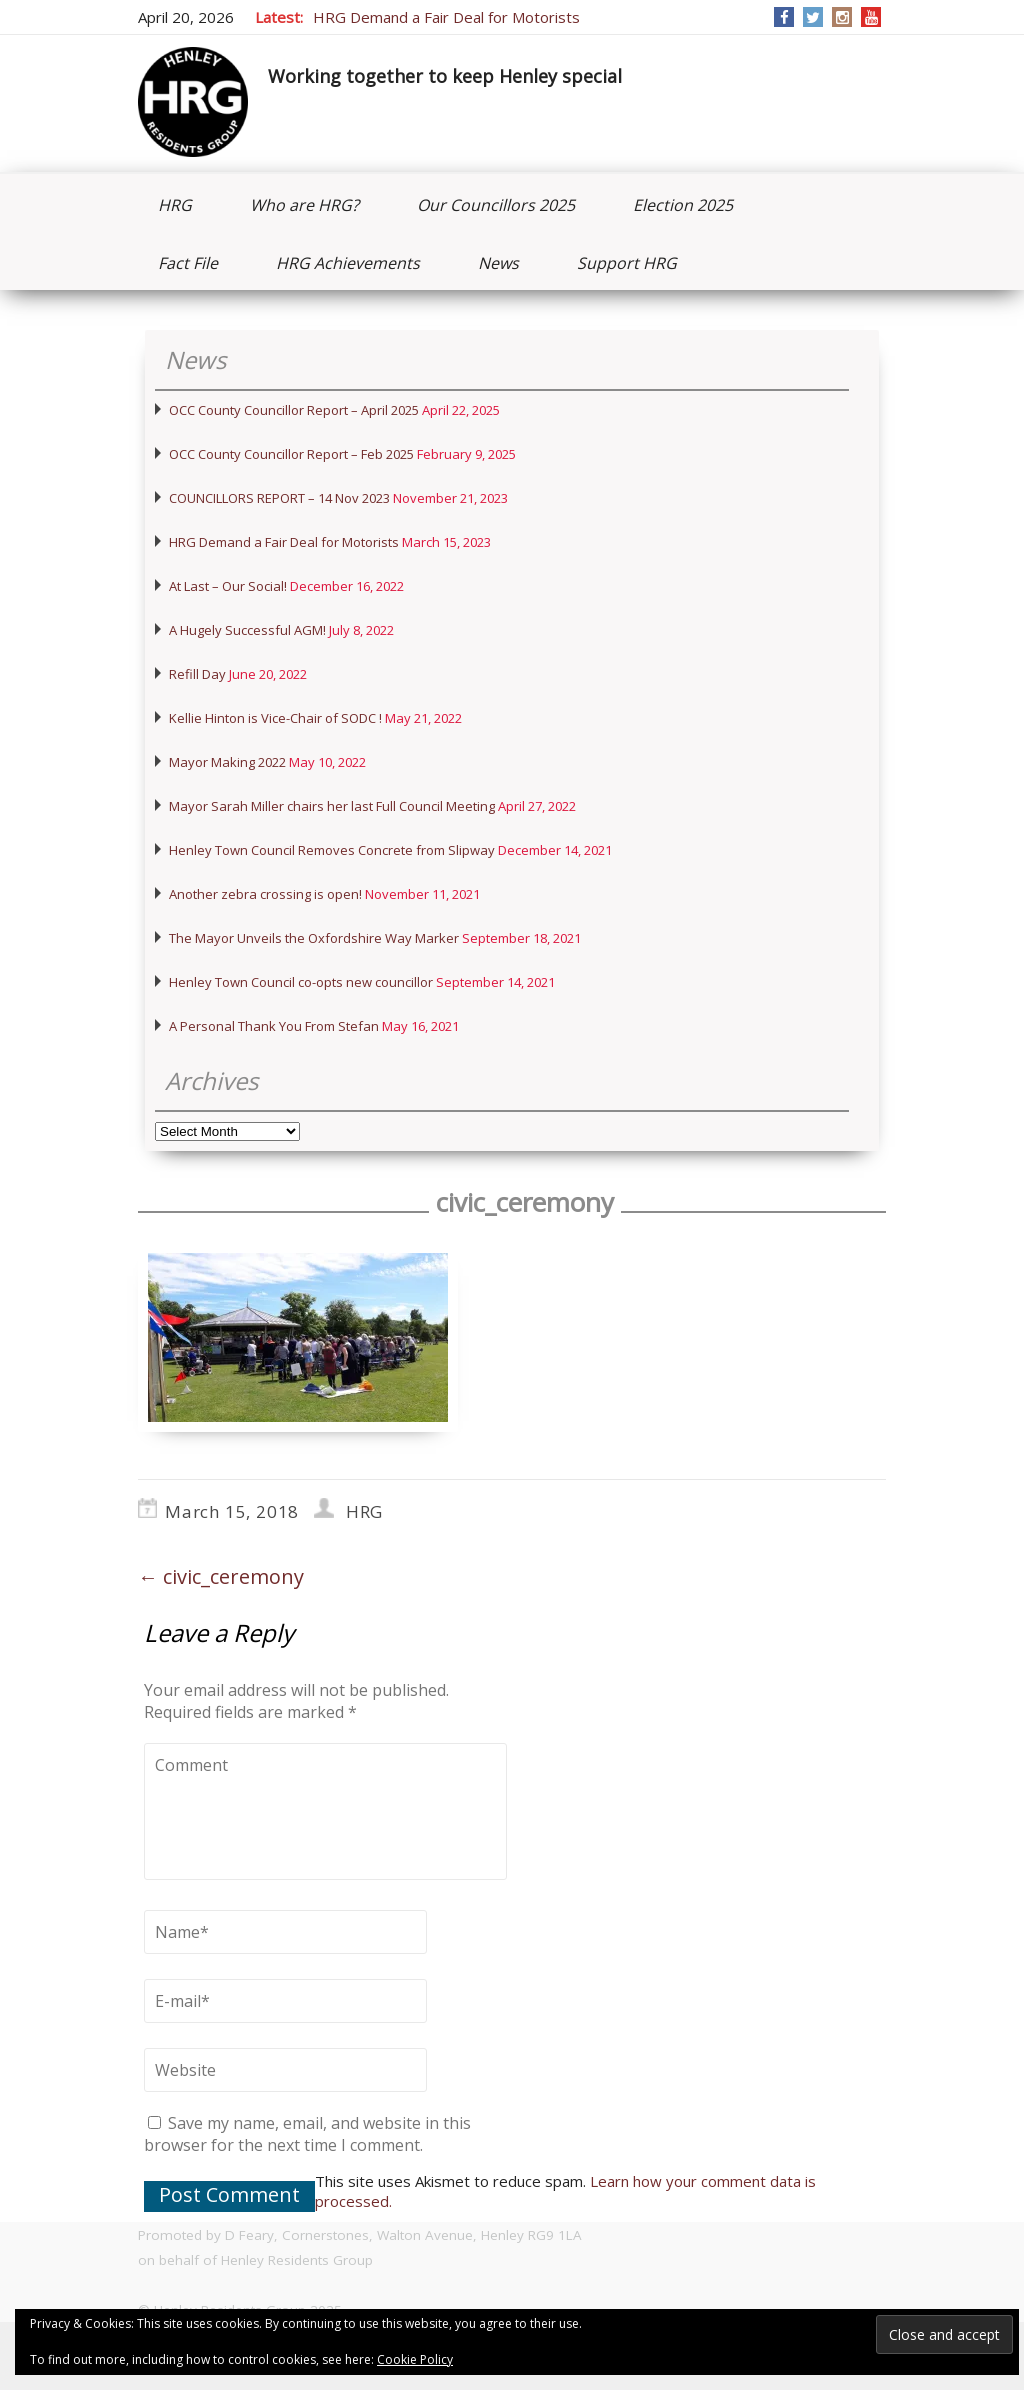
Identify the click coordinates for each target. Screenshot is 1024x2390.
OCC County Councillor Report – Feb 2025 (291, 454)
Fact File (188, 263)
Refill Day (197, 674)
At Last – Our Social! (228, 586)
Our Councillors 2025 (496, 205)
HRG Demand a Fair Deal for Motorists (446, 17)
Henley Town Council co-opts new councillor (301, 982)
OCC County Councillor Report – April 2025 (294, 410)
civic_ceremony (221, 1576)
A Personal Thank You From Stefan (274, 1026)
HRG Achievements (348, 263)
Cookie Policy (415, 2359)
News (498, 263)
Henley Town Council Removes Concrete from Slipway (332, 850)
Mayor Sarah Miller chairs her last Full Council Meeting (332, 806)
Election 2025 (683, 205)
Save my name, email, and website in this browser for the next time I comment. (307, 2134)
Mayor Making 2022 (227, 762)
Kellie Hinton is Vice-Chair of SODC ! (275, 718)
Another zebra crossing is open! (265, 894)
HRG (175, 205)
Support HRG (627, 263)
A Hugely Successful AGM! (247, 630)
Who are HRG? (304, 205)
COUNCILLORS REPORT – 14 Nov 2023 (279, 498)
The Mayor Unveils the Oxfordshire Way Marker (314, 938)
